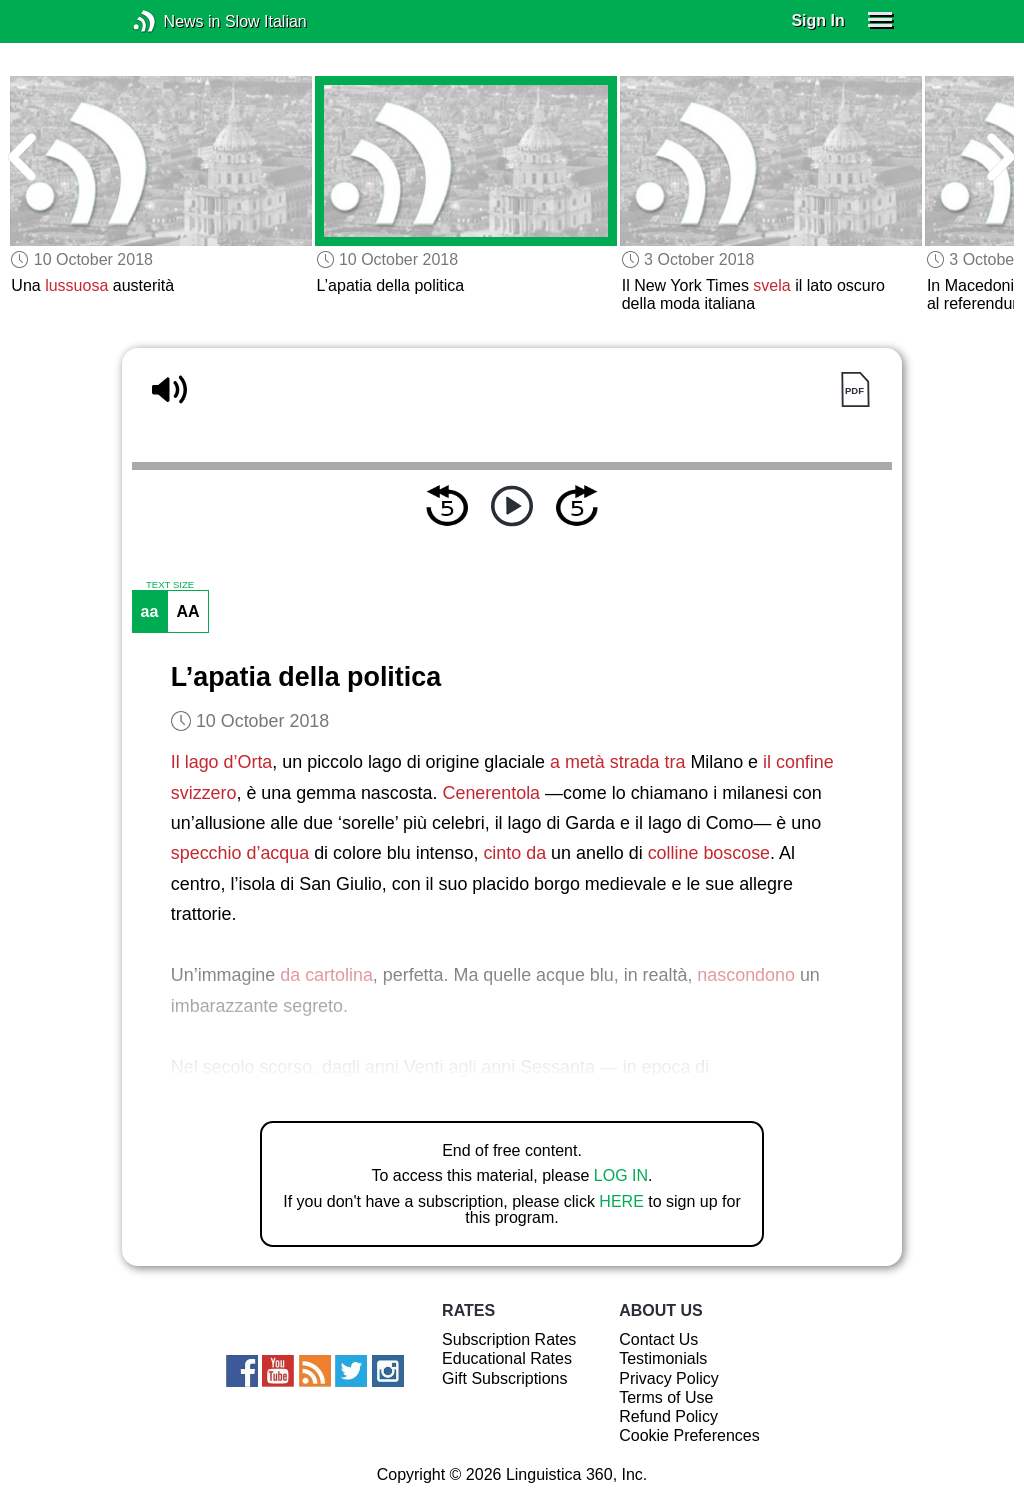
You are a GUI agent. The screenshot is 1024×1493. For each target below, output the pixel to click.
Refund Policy (668, 1416)
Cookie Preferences (689, 1435)
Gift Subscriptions (504, 1378)
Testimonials (663, 1358)
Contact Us (658, 1339)
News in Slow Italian (174, 21)
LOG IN (621, 1175)
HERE (621, 1201)
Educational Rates (507, 1358)
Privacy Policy (669, 1378)
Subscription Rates (509, 1339)
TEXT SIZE (170, 585)
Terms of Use (666, 1397)
